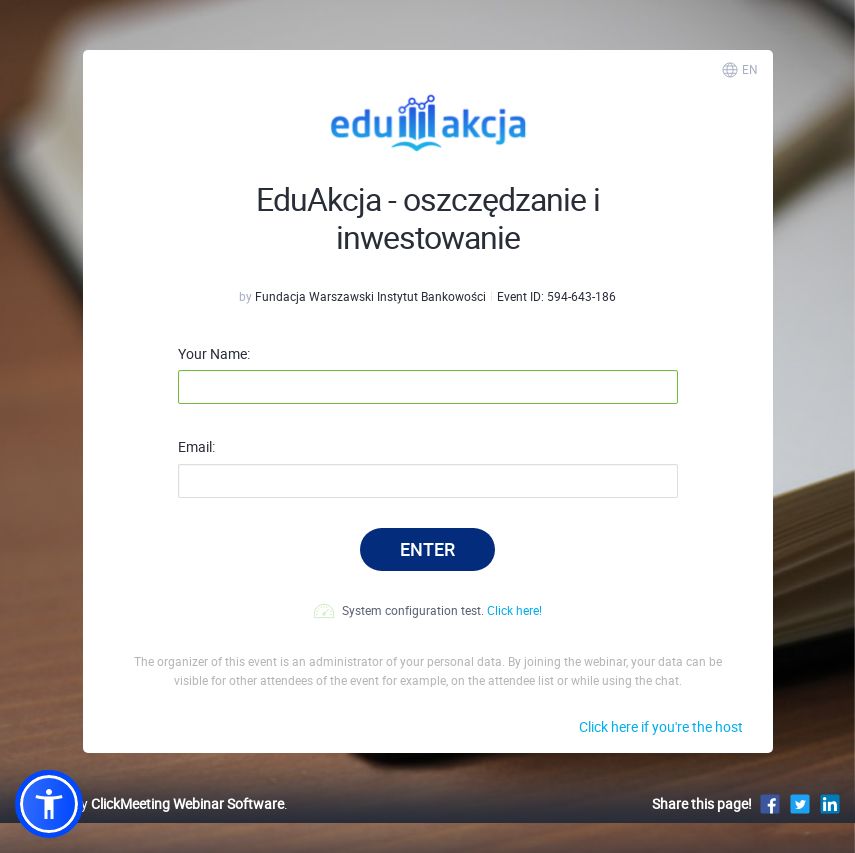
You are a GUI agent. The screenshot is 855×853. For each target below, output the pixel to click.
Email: (196, 447)
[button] (49, 804)
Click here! (514, 610)
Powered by (149, 803)
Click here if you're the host (661, 726)
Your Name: (214, 354)
